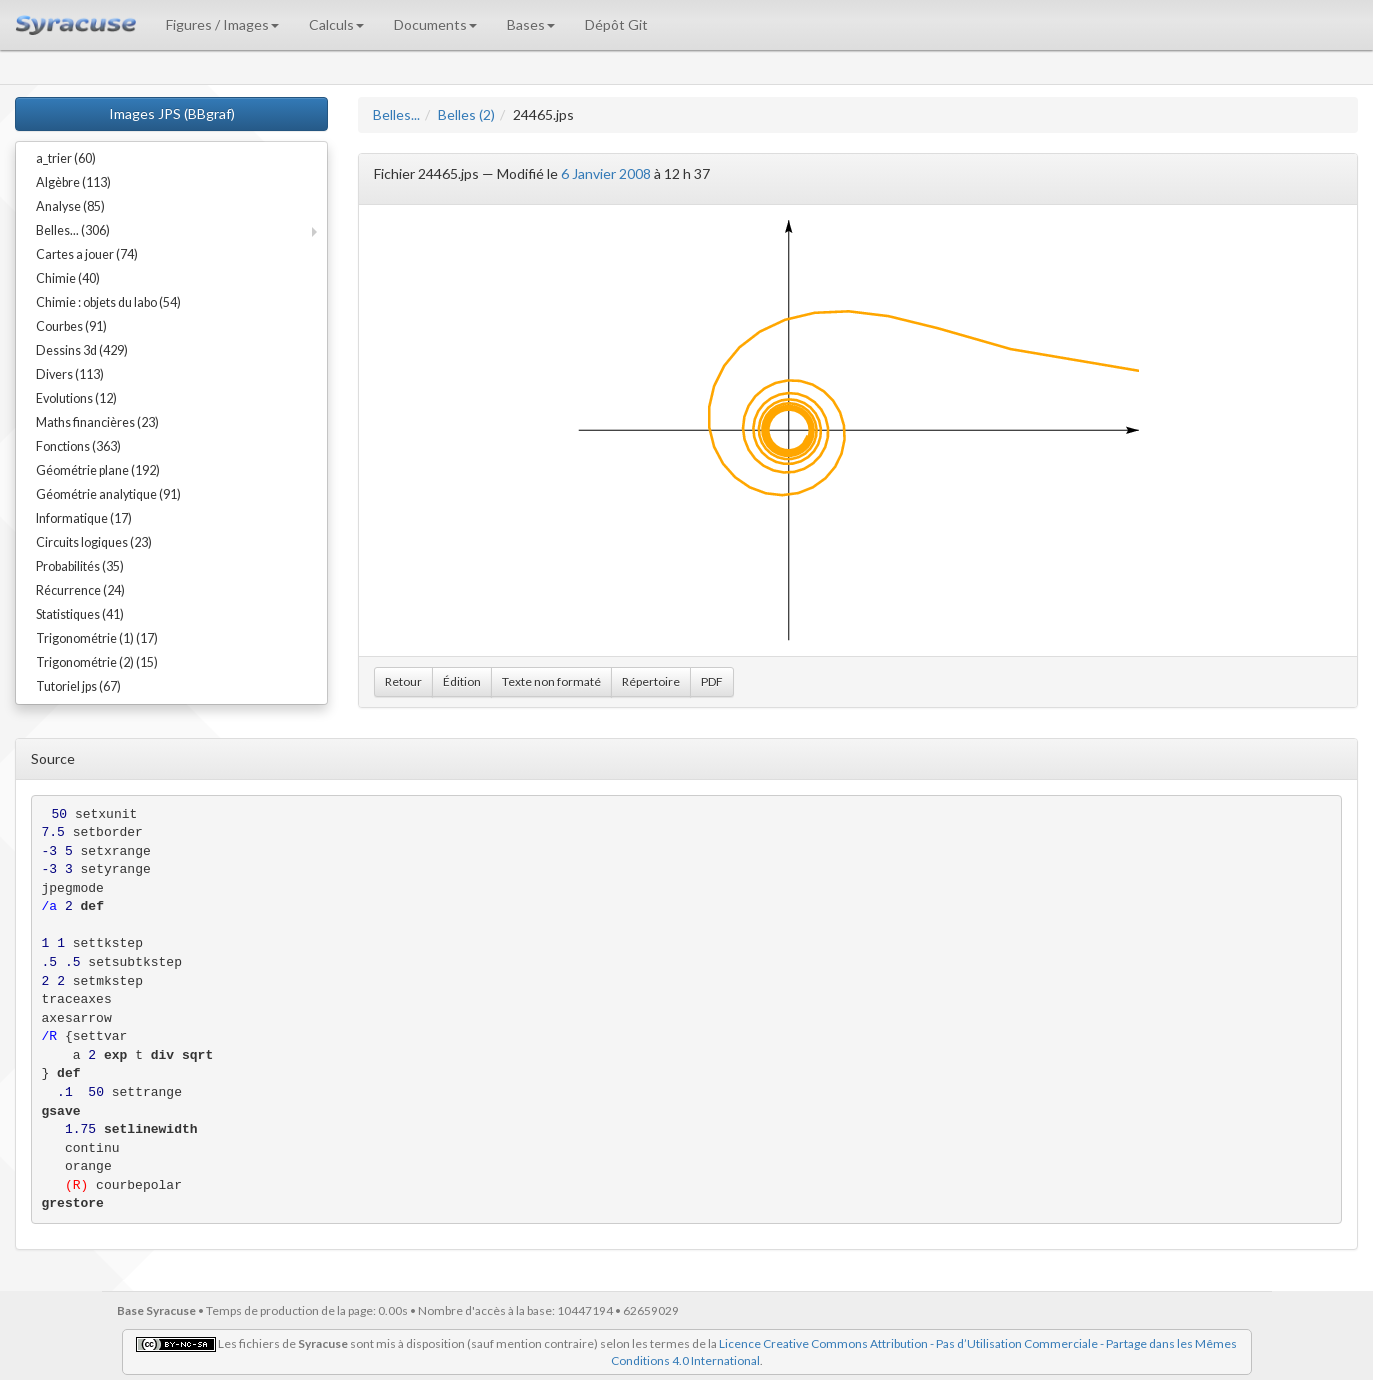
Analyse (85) (70, 206)
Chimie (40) (68, 278)
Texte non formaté (551, 681)
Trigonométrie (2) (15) (97, 662)
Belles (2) (466, 114)
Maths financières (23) (97, 422)
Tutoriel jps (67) (78, 686)
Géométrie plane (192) (98, 470)
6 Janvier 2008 (606, 173)
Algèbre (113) (73, 182)
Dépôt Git (616, 24)
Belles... (396, 114)
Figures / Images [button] (222, 24)
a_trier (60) (66, 158)
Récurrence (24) (80, 590)
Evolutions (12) (76, 398)
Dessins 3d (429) (82, 350)
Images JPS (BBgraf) (172, 113)
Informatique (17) (84, 518)
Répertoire (651, 681)
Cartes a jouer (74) (87, 254)
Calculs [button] (336, 24)
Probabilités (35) (80, 566)
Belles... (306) (73, 230)
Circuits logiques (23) (94, 542)
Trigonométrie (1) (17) (97, 638)
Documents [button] (435, 24)
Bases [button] (531, 24)
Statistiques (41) (80, 614)
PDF (712, 681)
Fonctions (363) (78, 446)
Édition (462, 681)
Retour (403, 681)
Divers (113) (70, 374)
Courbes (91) (71, 326)
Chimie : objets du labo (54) (108, 302)
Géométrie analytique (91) (108, 494)
